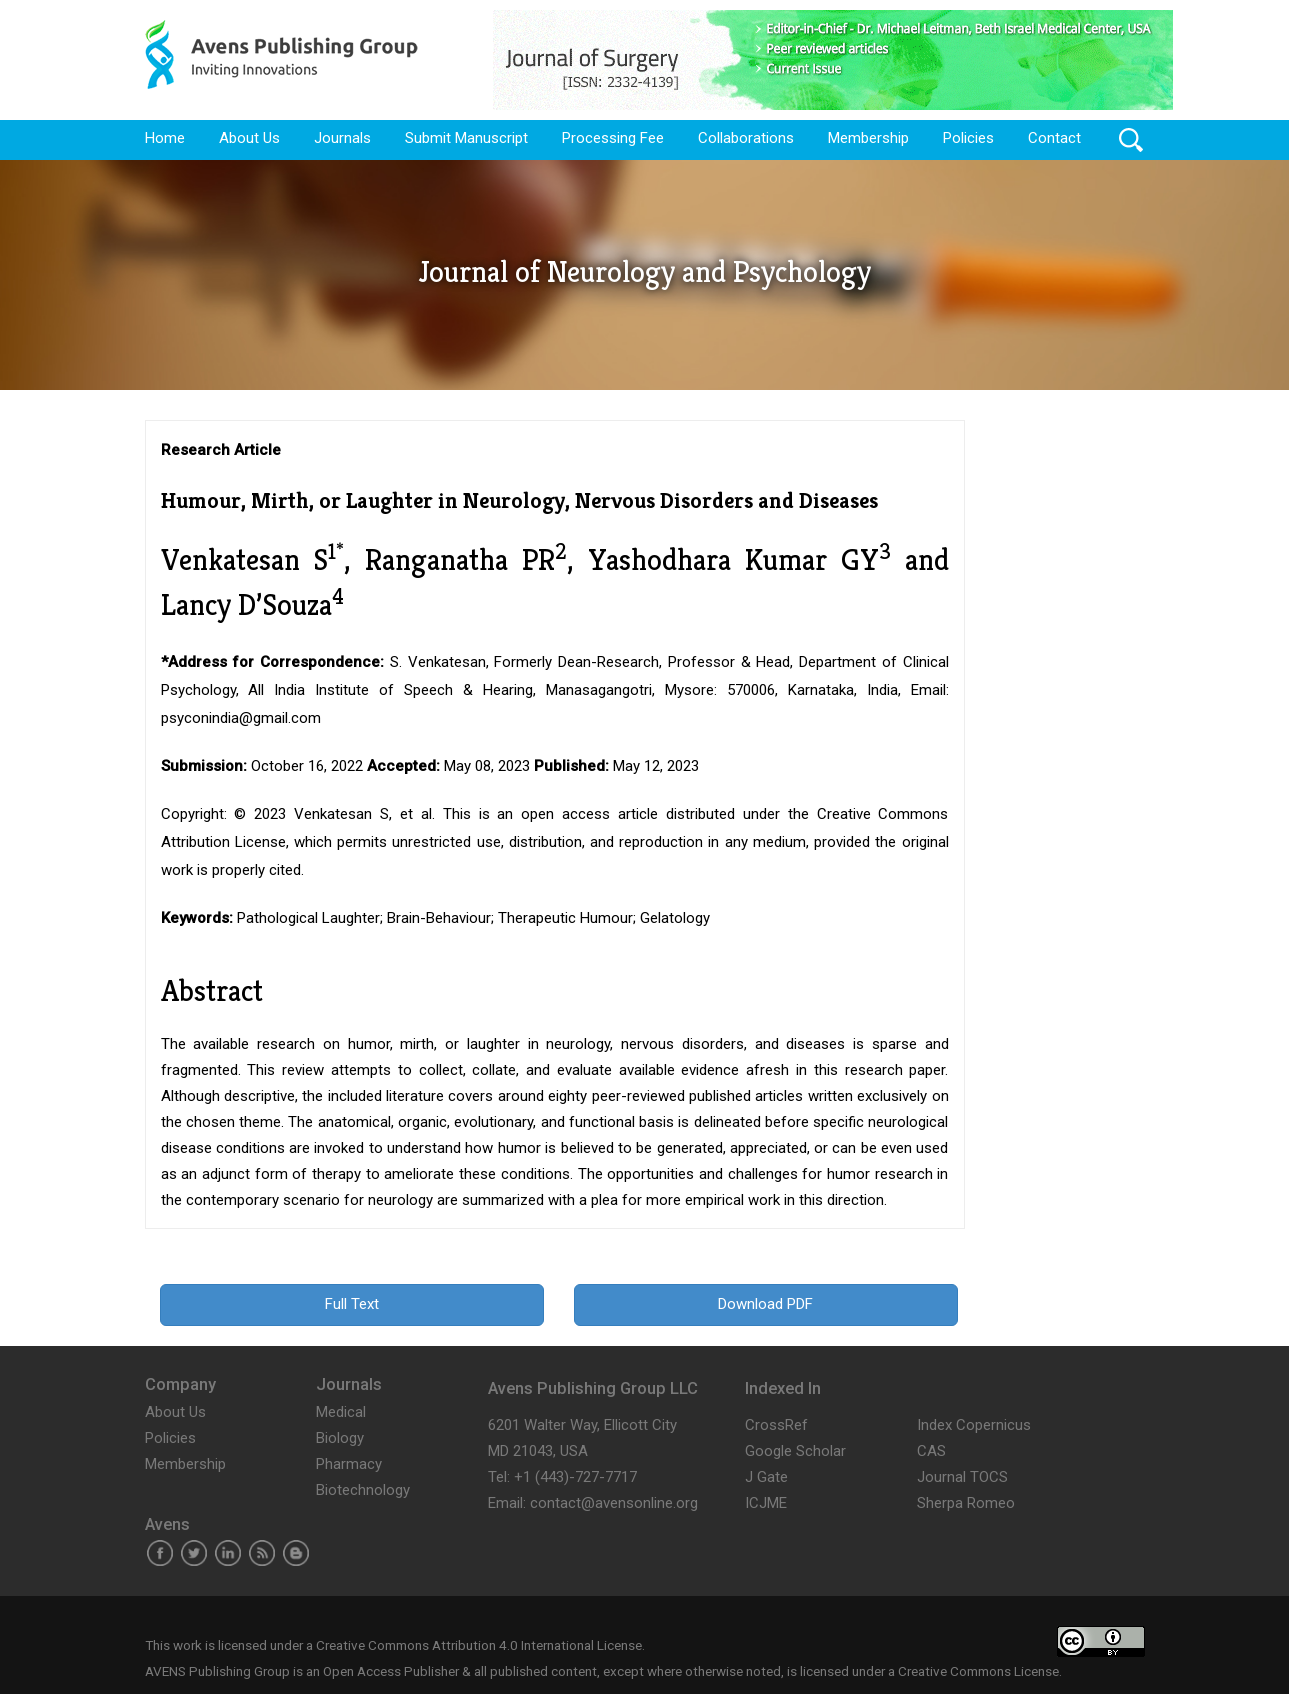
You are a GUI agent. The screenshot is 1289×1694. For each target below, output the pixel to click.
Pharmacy (349, 1464)
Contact (1054, 138)
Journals (342, 138)
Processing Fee (613, 138)
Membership (868, 138)
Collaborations (746, 138)
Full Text (352, 1304)
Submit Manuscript (466, 138)
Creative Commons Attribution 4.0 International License (479, 1645)
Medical (341, 1412)
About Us (249, 138)
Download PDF (765, 1304)
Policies (968, 138)
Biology (340, 1438)
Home (165, 138)
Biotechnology (363, 1490)
